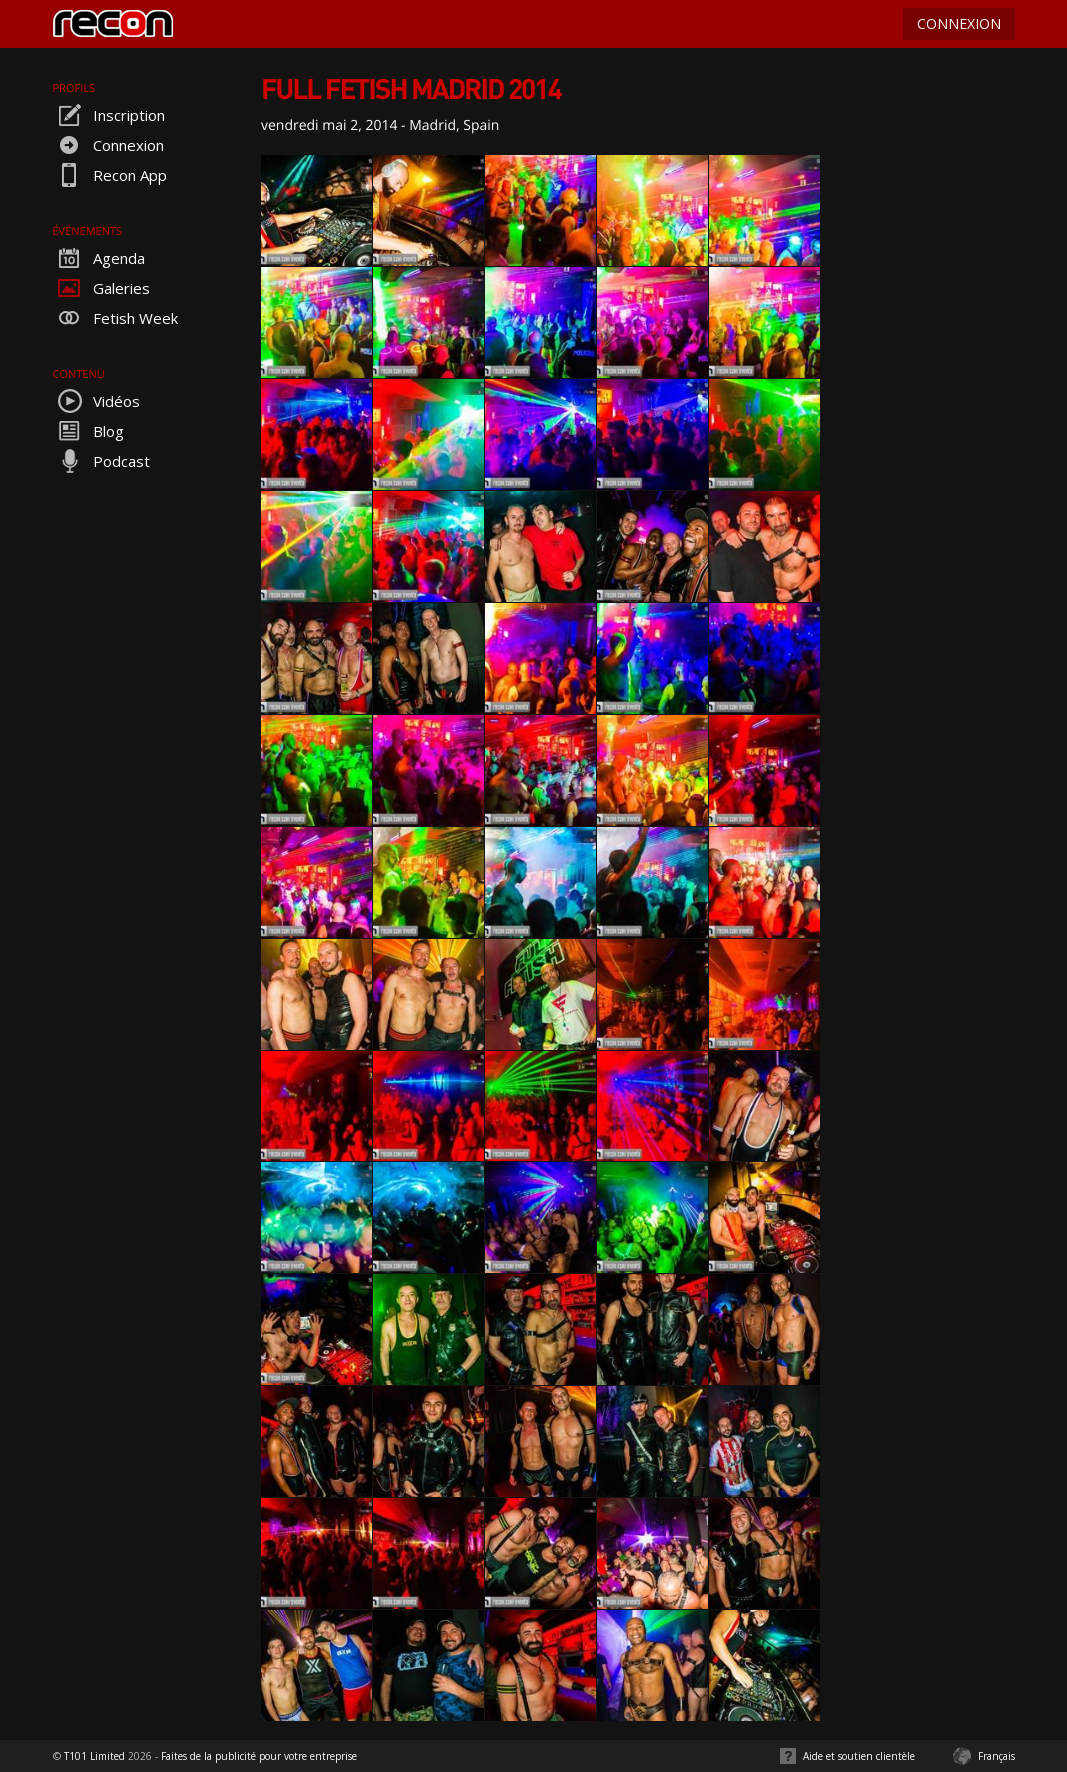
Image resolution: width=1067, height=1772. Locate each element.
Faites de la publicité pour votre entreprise (259, 1756)
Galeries (101, 288)
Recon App (110, 175)
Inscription (109, 115)
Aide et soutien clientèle (859, 1756)
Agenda (99, 258)
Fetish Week (115, 318)
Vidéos (96, 401)
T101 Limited (94, 1756)
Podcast (101, 461)
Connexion (108, 145)
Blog (88, 431)
